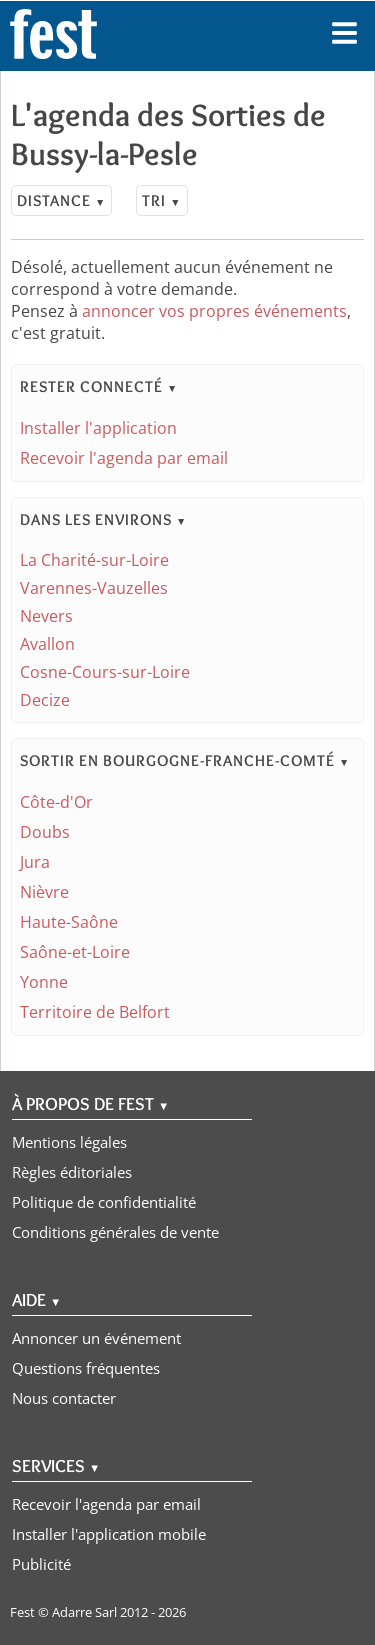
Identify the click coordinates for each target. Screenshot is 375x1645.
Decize (45, 700)
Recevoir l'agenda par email (124, 458)
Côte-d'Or (56, 802)
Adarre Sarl (84, 1612)
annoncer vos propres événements (214, 311)
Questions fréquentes (86, 1368)
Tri (161, 200)
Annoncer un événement (96, 1338)
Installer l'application (98, 428)
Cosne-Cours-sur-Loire (105, 672)
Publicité (41, 1564)
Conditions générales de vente (115, 1232)
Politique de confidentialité (104, 1202)
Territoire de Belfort (95, 1012)
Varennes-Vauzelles (94, 588)
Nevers (46, 616)
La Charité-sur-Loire (94, 560)
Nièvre (44, 892)
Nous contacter (64, 1398)
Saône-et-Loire (75, 952)
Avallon (47, 644)
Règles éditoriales (72, 1172)
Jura (35, 862)
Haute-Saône (69, 922)
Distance (61, 200)
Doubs (45, 832)
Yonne (44, 982)
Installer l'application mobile (109, 1534)
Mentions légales (69, 1142)
